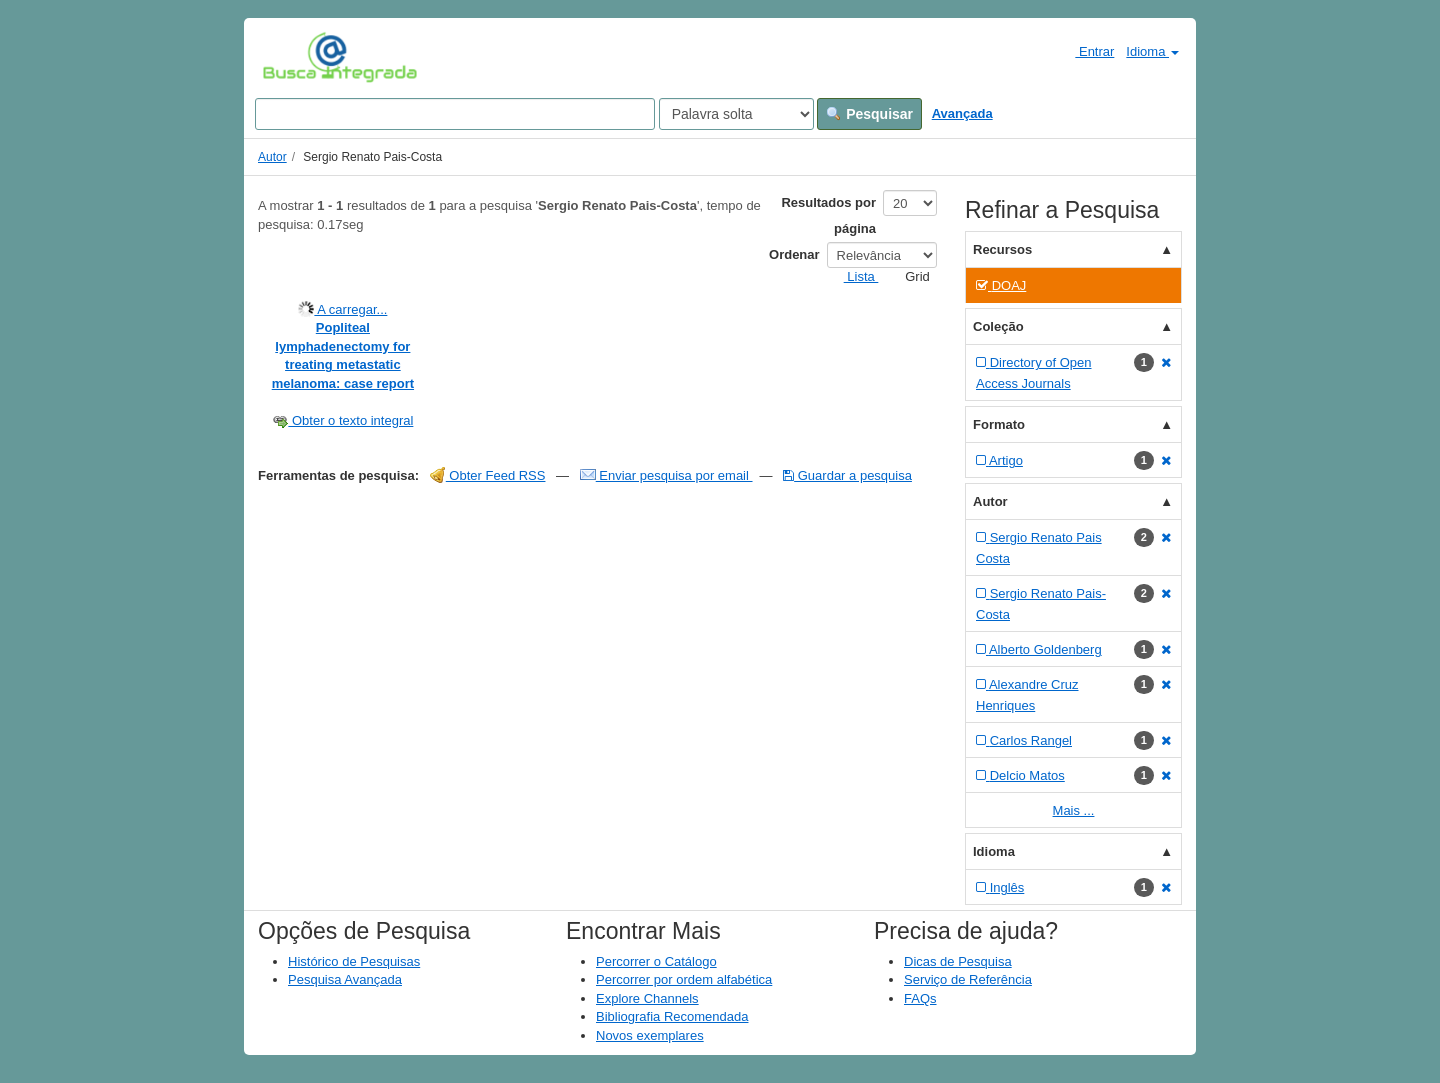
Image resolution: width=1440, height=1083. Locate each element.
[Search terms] (455, 114)
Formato (999, 424)
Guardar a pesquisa (847, 475)
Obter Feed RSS (488, 475)
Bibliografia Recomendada (672, 1016)
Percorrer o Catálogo (656, 961)
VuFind (293, 57)
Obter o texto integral (342, 420)
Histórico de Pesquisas (354, 961)
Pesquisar (869, 114)
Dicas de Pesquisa (958, 961)
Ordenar (794, 254)
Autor (272, 157)
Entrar (1086, 51)
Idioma (1152, 51)
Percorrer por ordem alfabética (684, 979)
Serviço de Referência (968, 979)
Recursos (1002, 249)
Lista (853, 276)
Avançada (962, 113)
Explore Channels (647, 998)
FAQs (920, 998)
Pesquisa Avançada (345, 979)
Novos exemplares (650, 1035)
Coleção (998, 326)
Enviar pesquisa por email (666, 475)
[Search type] (736, 114)
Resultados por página (828, 215)
